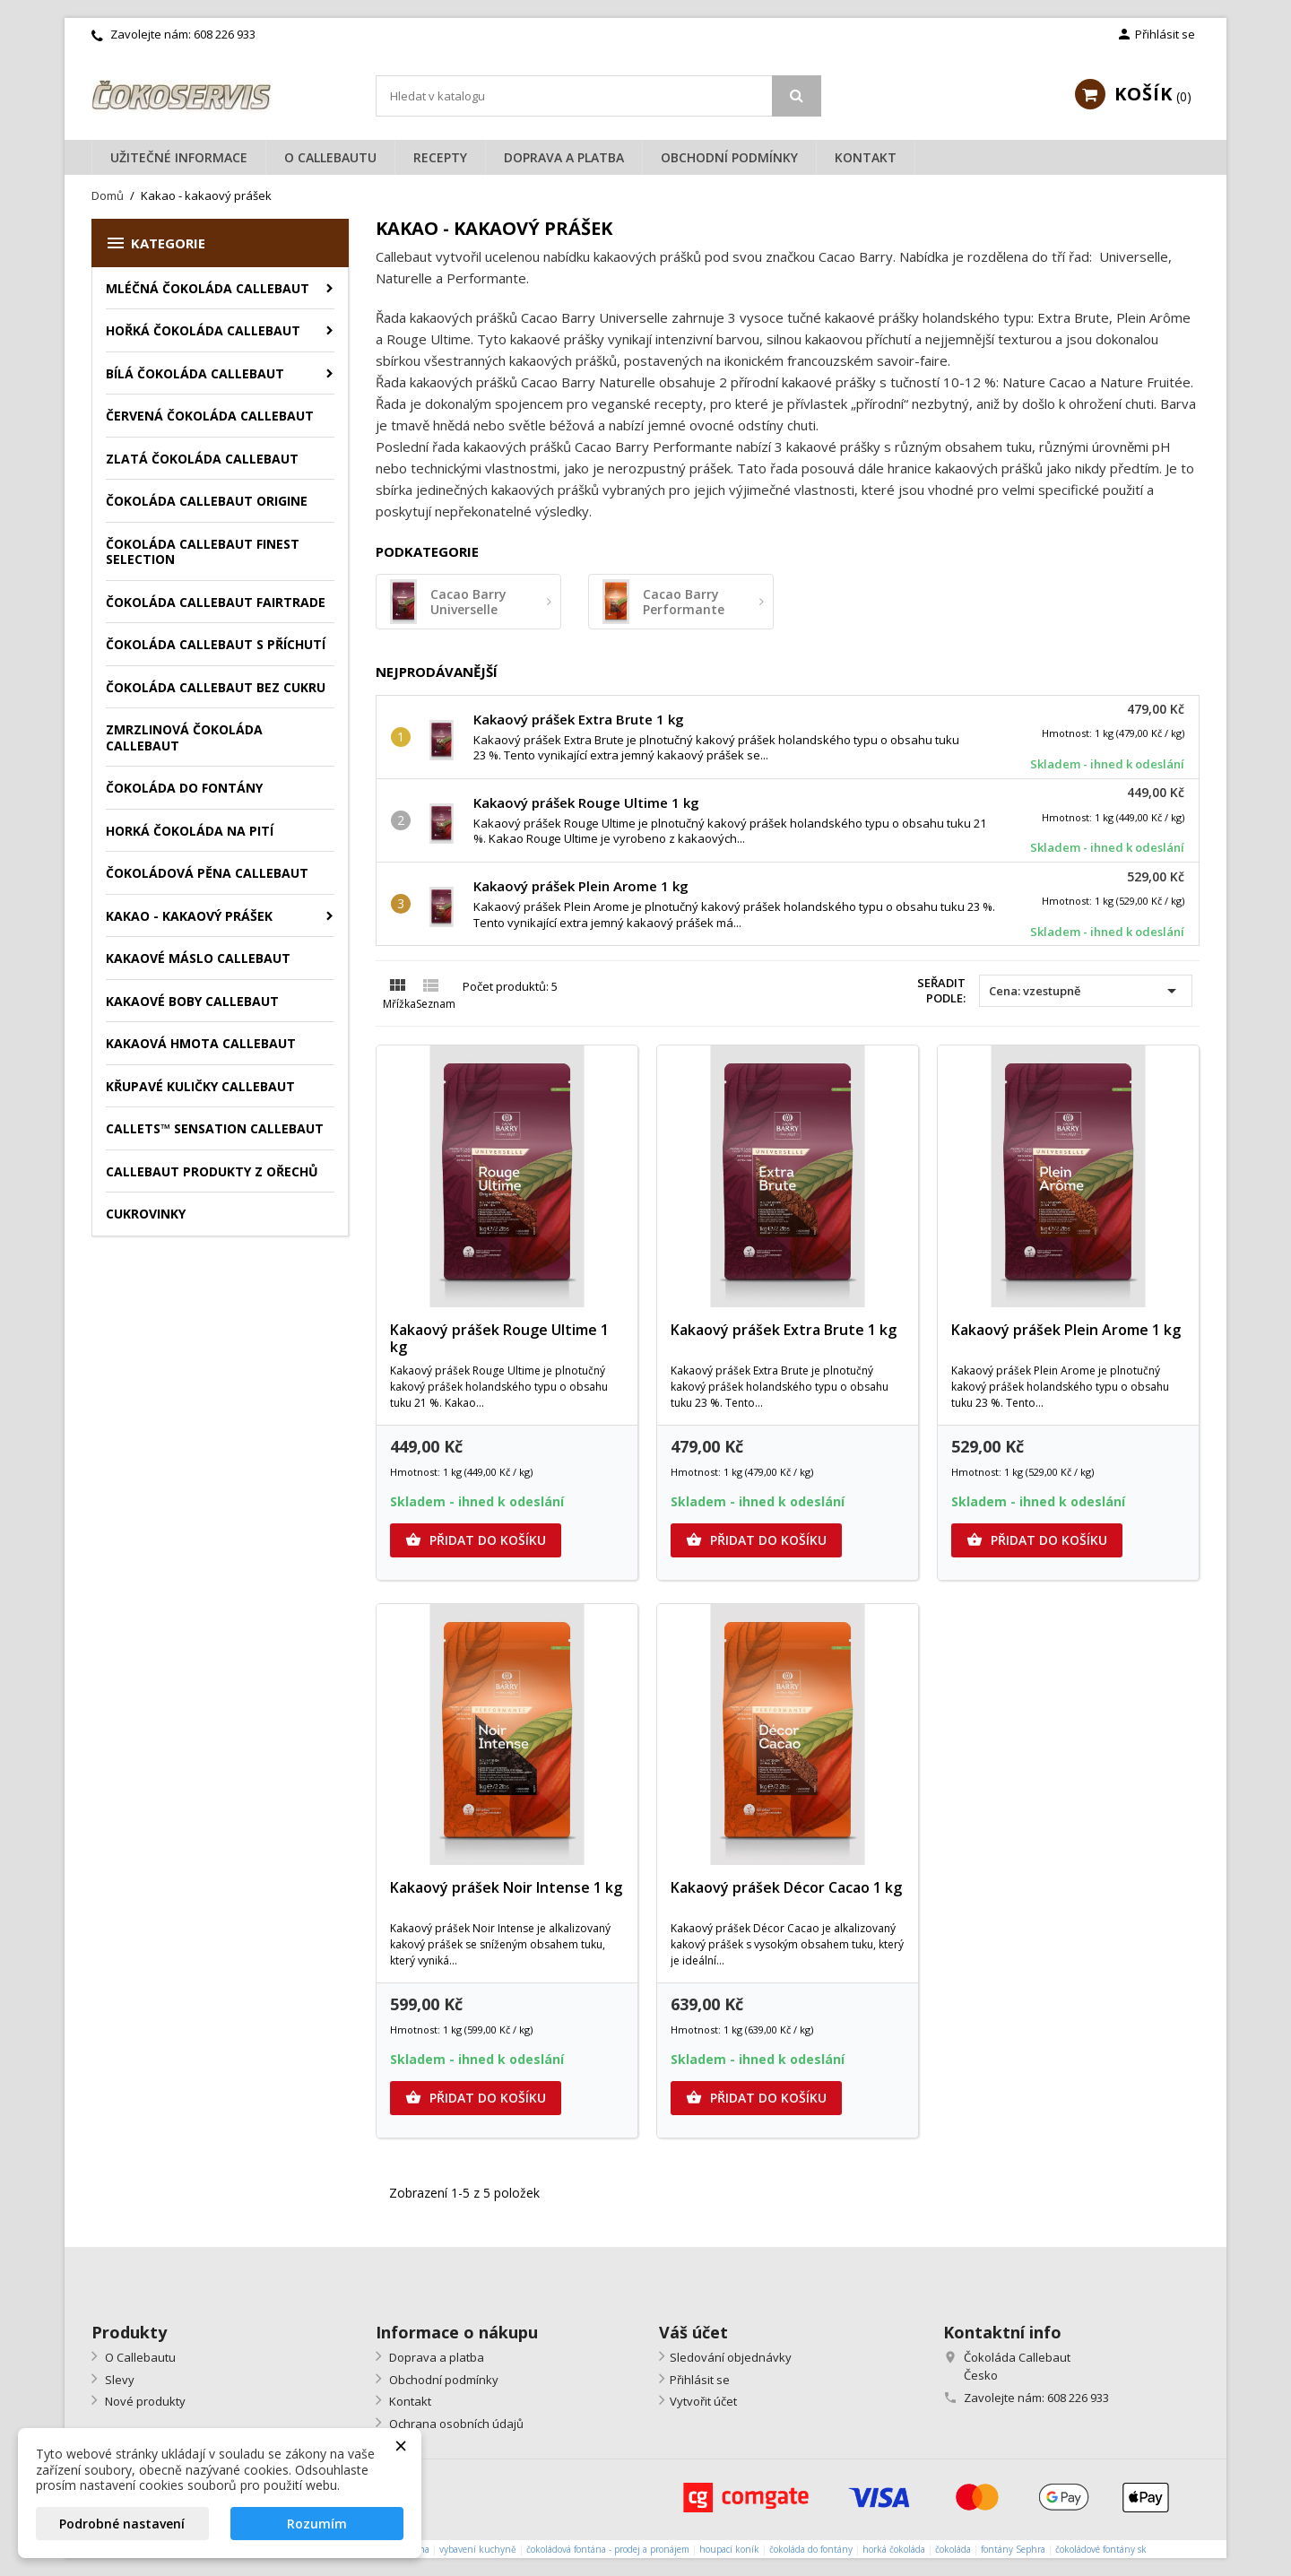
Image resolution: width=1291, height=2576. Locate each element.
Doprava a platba (564, 157)
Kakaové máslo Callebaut (198, 958)
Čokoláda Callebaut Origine (207, 500)
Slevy (118, 2380)
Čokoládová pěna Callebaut (207, 872)
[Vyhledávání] (599, 96)
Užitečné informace (178, 157)
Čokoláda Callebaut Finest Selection (202, 551)
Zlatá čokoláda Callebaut (202, 458)
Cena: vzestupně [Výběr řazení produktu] (1086, 991)
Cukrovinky (146, 1213)
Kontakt (866, 157)
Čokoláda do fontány (184, 787)
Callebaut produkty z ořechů (212, 1171)
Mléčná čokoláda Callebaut (207, 288)
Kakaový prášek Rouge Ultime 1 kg (586, 802)
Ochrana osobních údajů (455, 2424)
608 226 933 (225, 34)
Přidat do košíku (475, 1540)
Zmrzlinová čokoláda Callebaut (184, 737)
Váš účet (693, 2332)
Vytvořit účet (703, 2401)
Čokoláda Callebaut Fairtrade (215, 602)
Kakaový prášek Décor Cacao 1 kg (786, 1887)
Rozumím (317, 2523)
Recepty (440, 157)
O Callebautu (330, 157)
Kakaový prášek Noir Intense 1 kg (506, 1887)
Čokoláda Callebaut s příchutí (215, 644)
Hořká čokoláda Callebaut (203, 330)
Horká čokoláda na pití (189, 830)
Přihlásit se (700, 2380)
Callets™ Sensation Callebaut (215, 1128)
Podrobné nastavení (122, 2523)
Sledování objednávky (731, 2357)
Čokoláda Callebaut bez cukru (215, 687)
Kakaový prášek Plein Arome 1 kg (581, 886)
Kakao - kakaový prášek (189, 915)
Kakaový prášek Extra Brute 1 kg (578, 719)
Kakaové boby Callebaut (192, 1001)
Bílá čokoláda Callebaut (195, 373)
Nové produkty (144, 2401)
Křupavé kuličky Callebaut (200, 1086)
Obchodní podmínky (729, 157)
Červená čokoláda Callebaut (210, 415)
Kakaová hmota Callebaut (201, 1043)
